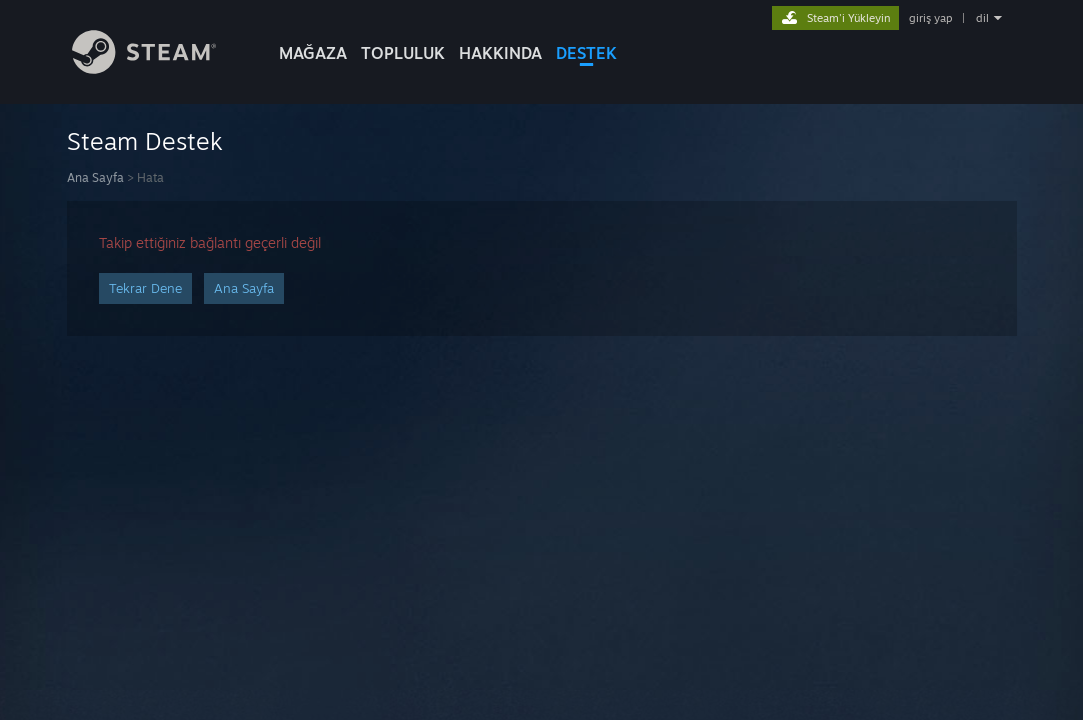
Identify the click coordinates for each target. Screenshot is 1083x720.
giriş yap (930, 18)
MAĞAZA (313, 53)
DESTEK (586, 53)
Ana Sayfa (95, 177)
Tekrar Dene (145, 288)
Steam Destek (145, 141)
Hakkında (500, 53)
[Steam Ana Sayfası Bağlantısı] (144, 68)
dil (982, 18)
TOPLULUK (403, 53)
